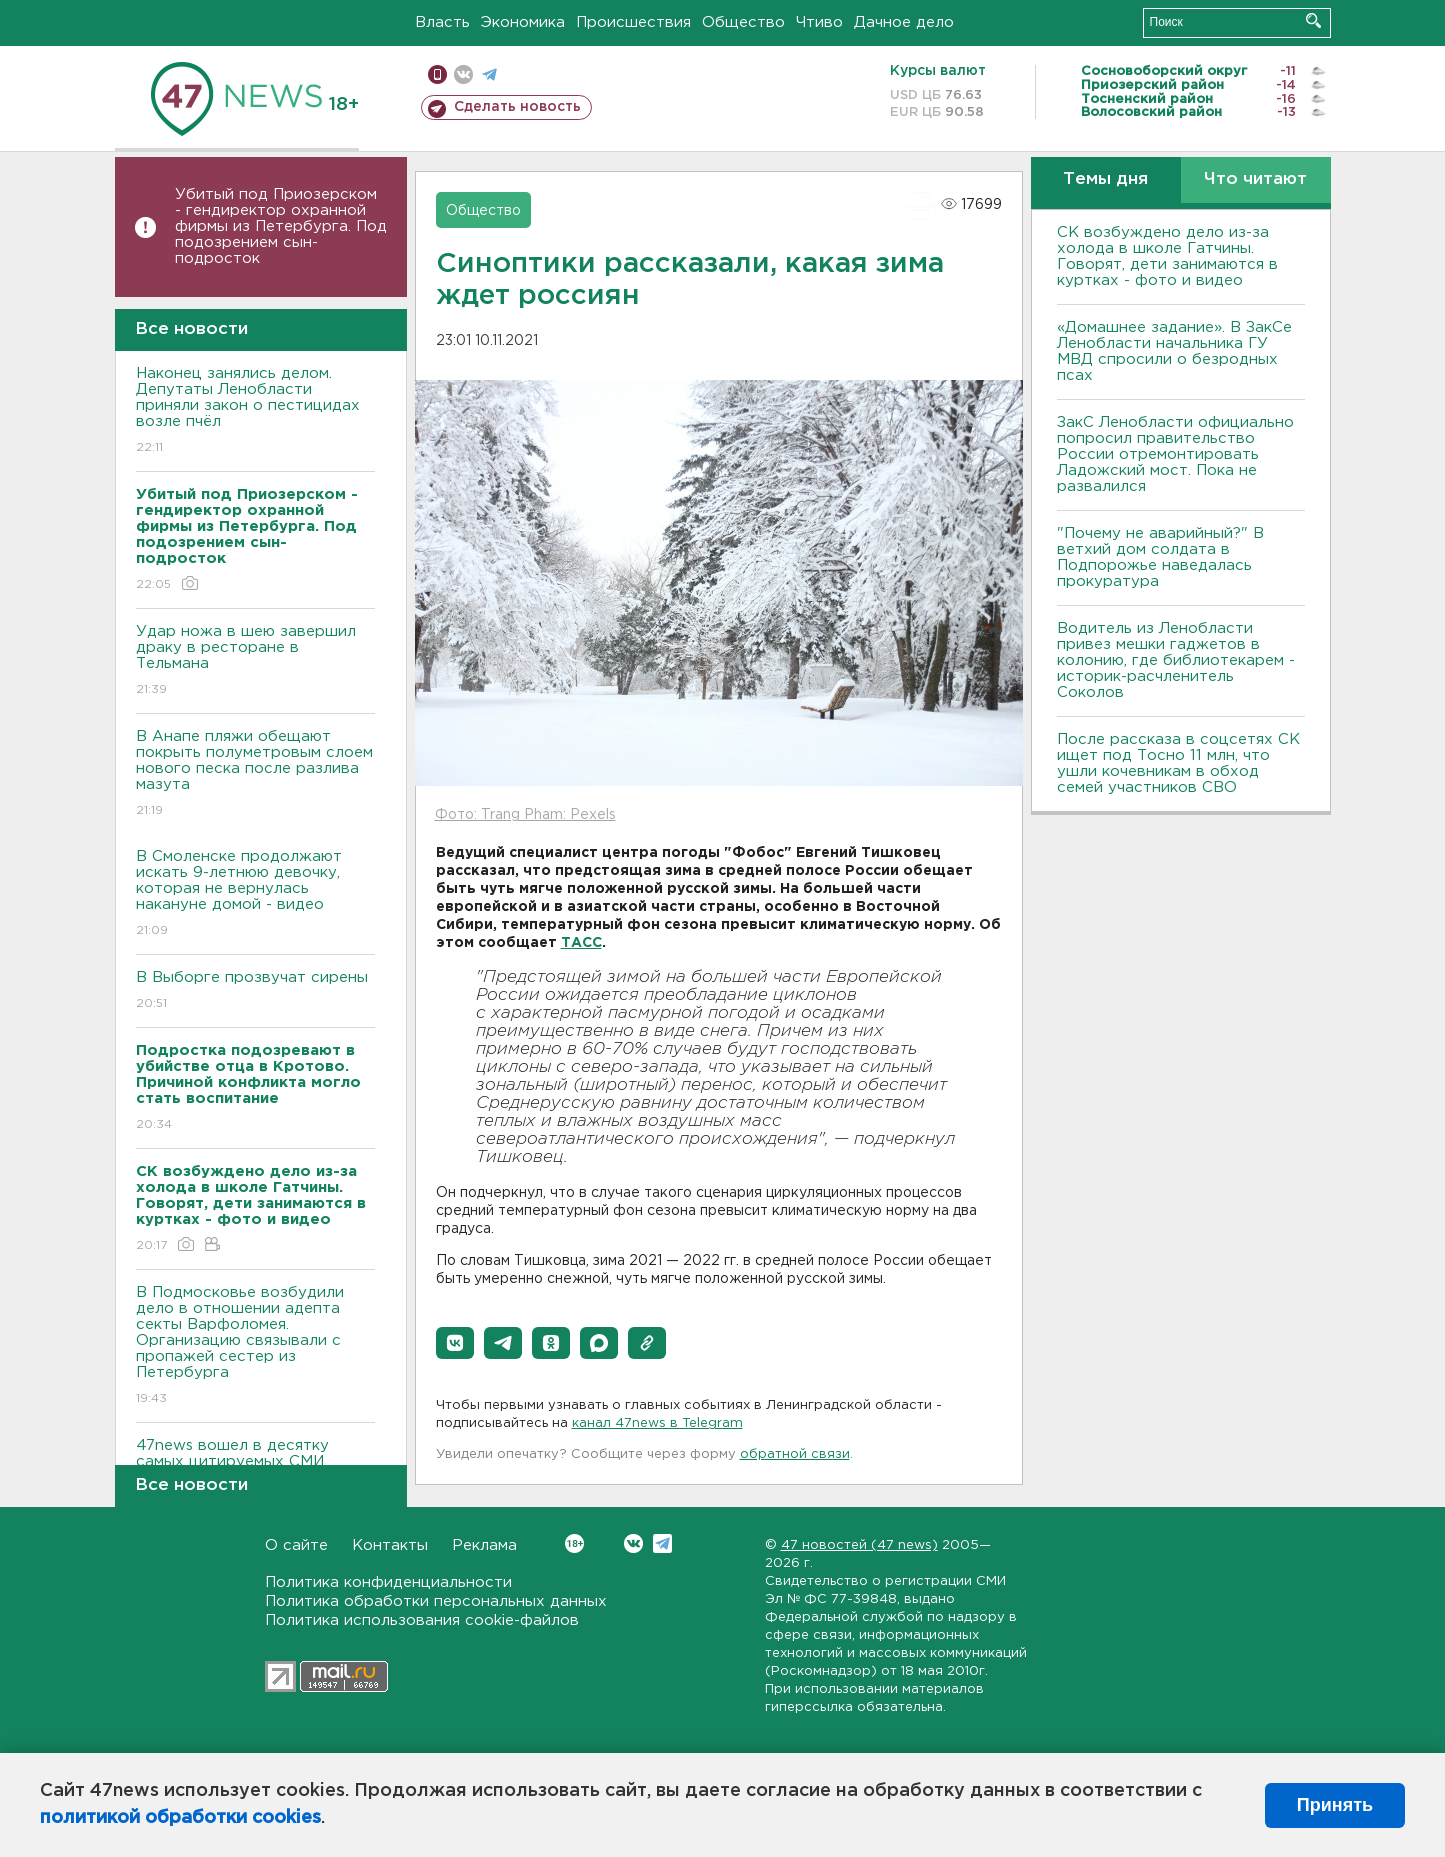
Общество (743, 22)
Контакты (390, 1545)
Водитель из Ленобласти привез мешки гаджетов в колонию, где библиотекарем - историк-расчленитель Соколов (1176, 660)
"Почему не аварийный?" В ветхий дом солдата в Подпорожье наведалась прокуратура (1160, 557)
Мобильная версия (437, 74)
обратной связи (795, 1454)
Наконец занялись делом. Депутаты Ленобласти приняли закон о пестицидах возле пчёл (255, 411)
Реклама (484, 1545)
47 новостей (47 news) (859, 1545)
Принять (1335, 1805)
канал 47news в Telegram (657, 1423)
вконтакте (463, 74)
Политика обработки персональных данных (436, 1601)
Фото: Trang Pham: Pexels (525, 815)
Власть (442, 22)
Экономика (523, 22)
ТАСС (581, 943)
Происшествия (633, 22)
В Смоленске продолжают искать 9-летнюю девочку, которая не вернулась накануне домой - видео (255, 894)
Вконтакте (574, 1543)
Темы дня (1105, 179)
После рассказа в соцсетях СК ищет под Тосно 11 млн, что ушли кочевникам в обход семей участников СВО (1178, 763)
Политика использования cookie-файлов (422, 1620)
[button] (455, 1343)
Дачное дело (904, 22)
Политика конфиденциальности (388, 1582)
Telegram (662, 1543)
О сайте (296, 1545)
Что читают (1255, 179)
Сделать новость (517, 107)
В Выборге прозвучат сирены (255, 991)
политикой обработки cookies (180, 1818)
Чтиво (819, 22)
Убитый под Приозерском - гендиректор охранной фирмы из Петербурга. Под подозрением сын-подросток (281, 226)
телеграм (489, 74)
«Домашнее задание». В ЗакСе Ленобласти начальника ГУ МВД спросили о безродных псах (1174, 351)
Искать (1313, 20)
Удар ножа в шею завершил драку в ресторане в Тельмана (255, 661)
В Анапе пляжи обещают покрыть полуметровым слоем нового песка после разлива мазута (255, 774)
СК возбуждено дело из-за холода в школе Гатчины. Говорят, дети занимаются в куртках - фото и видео (1167, 256)
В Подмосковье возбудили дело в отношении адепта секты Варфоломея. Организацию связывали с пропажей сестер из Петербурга (255, 1346)
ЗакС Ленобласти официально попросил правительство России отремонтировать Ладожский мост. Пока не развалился (1175, 454)
